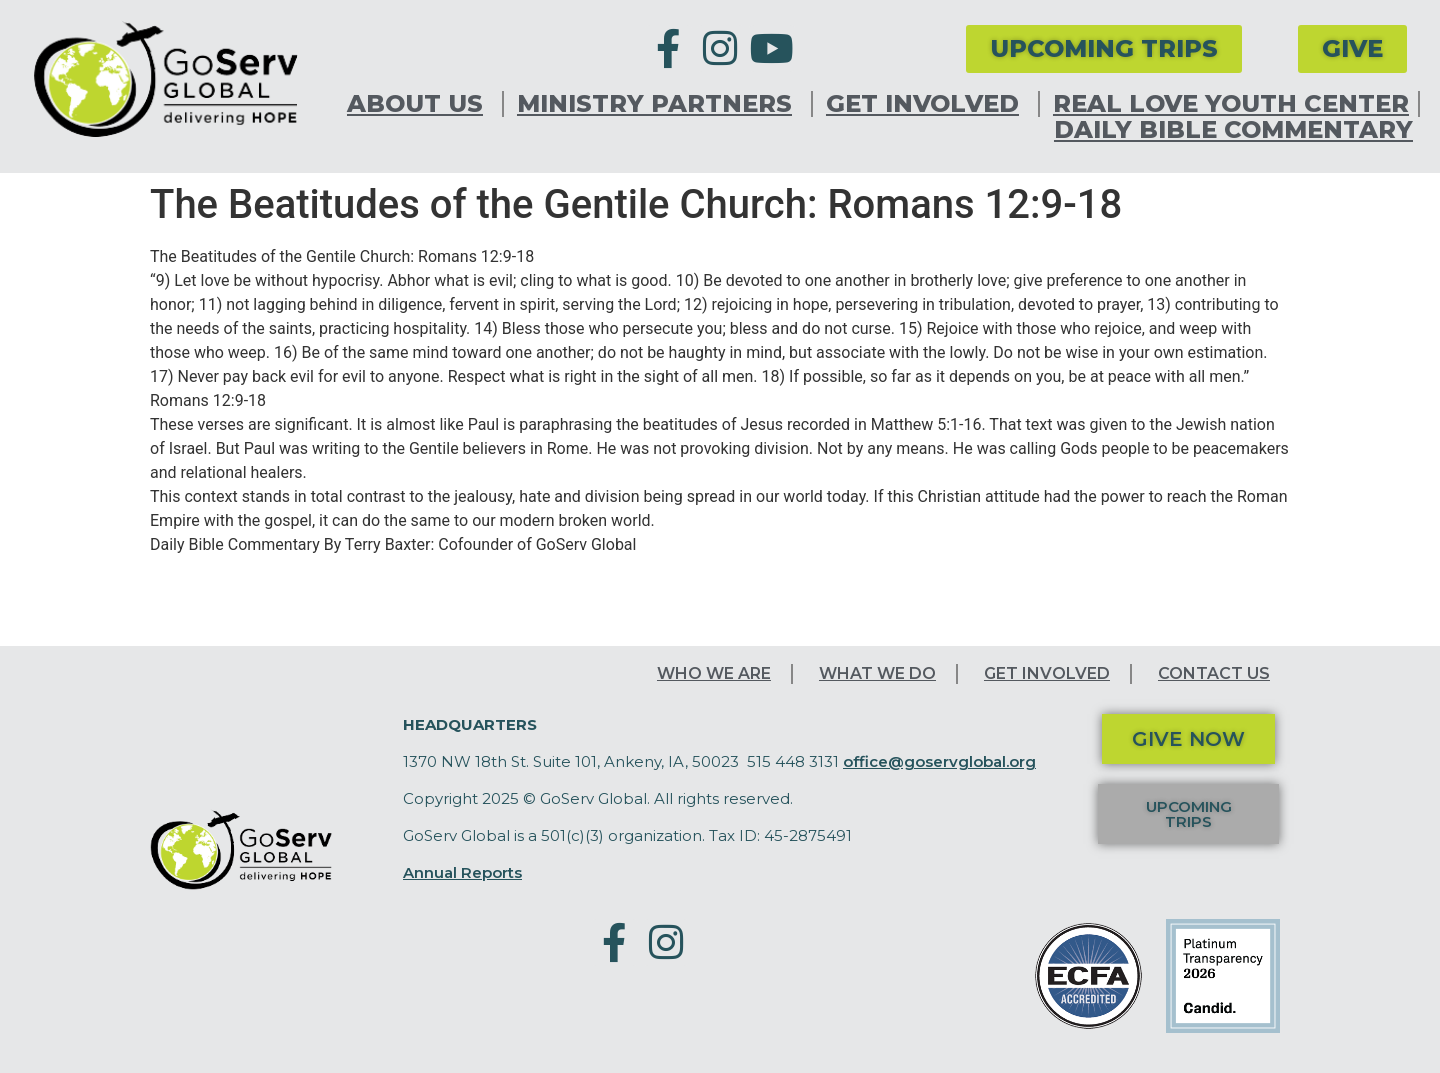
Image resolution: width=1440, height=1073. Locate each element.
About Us (420, 104)
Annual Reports (462, 872)
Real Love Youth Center (1231, 104)
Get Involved (927, 104)
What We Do (877, 673)
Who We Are (714, 673)
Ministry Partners (659, 104)
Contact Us (1214, 673)
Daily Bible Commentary (1233, 130)
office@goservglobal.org (939, 761)
